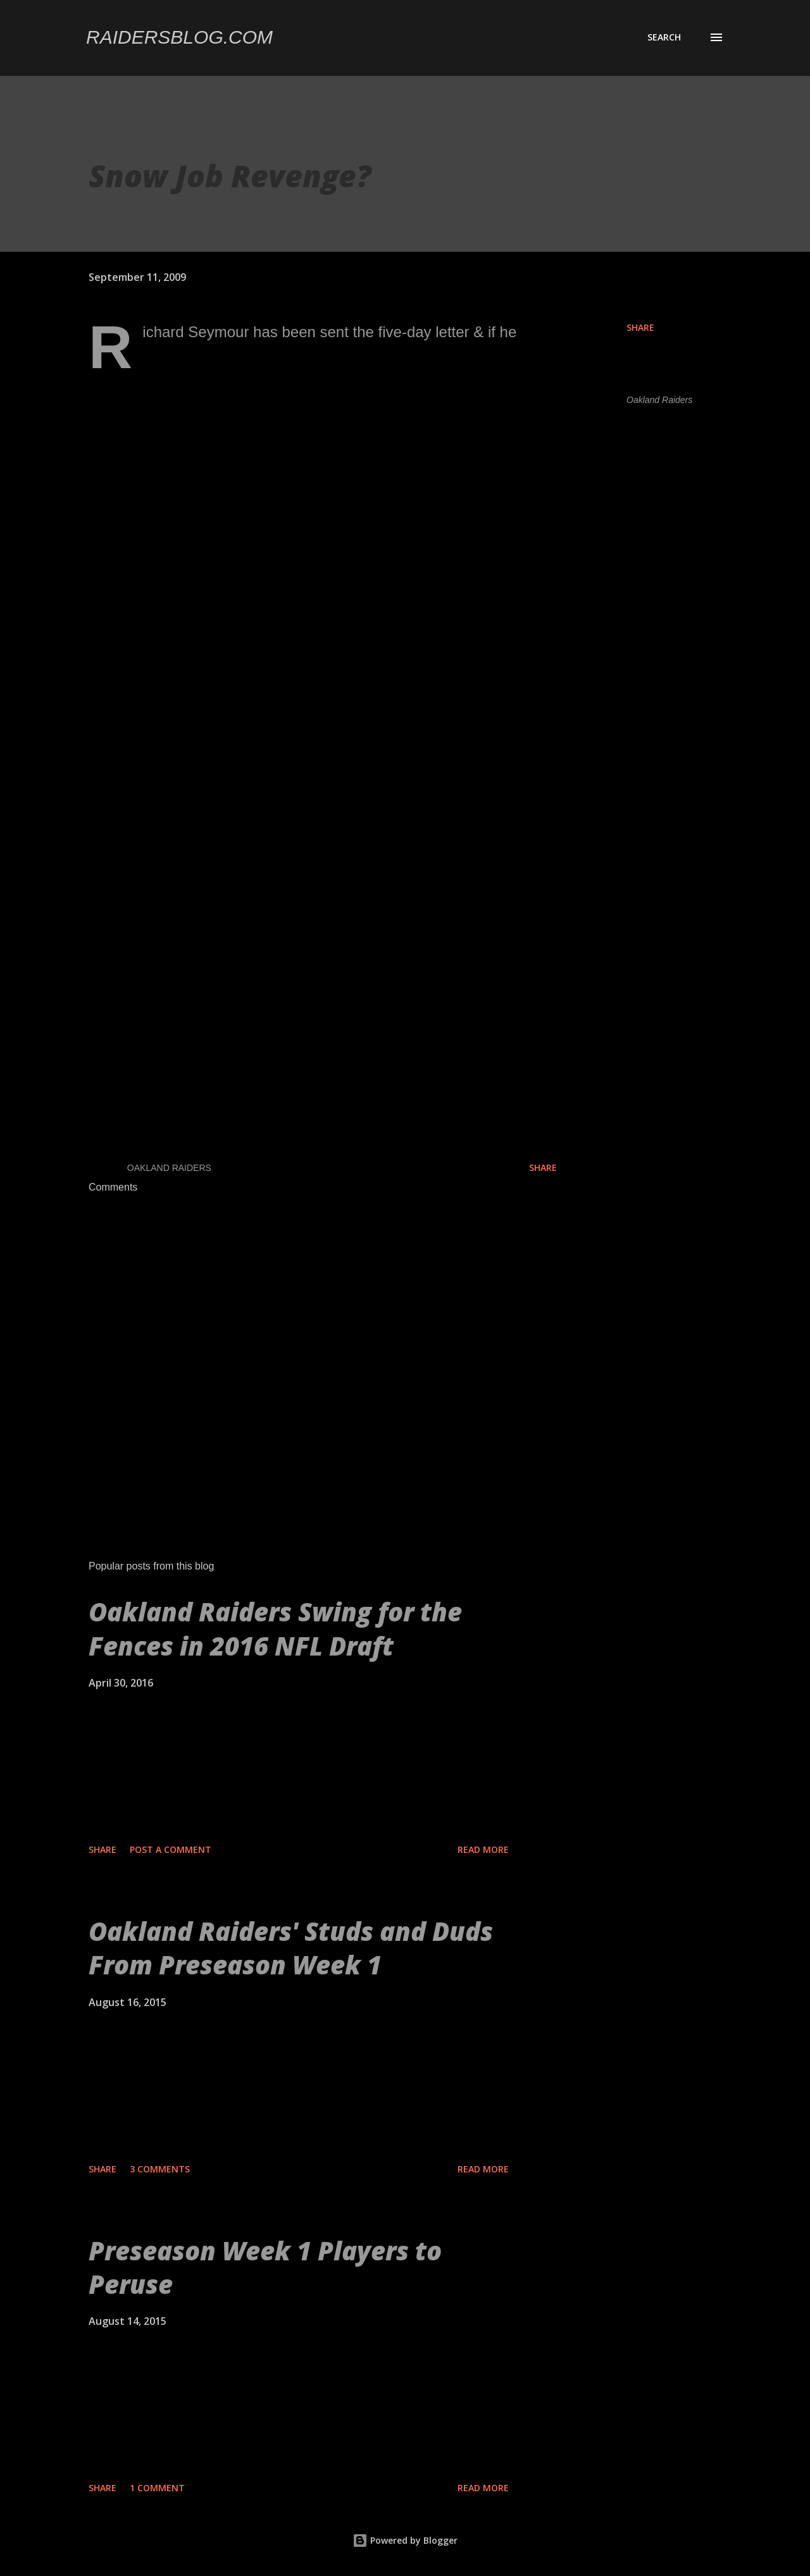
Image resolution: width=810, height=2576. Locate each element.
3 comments (160, 2169)
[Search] (664, 37)
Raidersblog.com (179, 37)
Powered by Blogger (405, 2540)
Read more (483, 1849)
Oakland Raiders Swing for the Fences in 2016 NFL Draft (275, 1628)
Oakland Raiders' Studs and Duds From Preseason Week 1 (291, 1948)
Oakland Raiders (659, 400)
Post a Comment (170, 1849)
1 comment (157, 2488)
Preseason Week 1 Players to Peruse (265, 2267)
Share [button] (640, 327)
